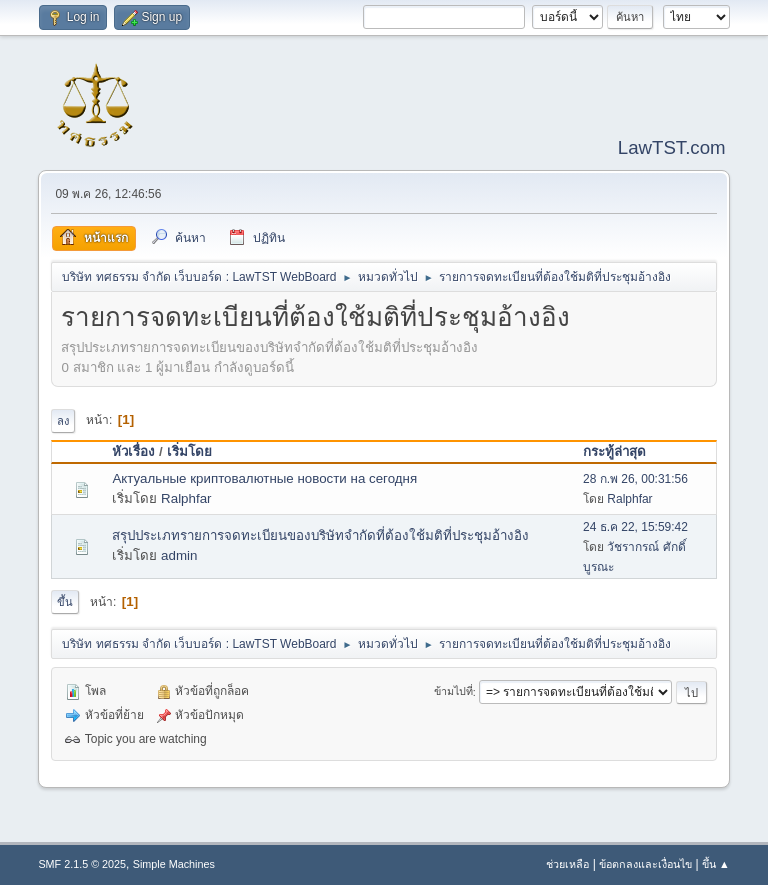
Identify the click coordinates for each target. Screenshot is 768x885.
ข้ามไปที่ (453, 692)
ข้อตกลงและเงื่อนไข (645, 864)
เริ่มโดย (189, 451)
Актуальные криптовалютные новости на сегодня (264, 478)
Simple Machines (174, 864)
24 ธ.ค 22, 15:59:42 (635, 527)
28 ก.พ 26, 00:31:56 (635, 479)
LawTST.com (672, 147)
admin (179, 555)
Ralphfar (186, 498)
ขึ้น (65, 602)
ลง (63, 421)
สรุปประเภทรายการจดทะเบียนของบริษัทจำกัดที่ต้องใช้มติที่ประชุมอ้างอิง (320, 535)
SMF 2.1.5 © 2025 (82, 864)
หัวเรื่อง (133, 451)
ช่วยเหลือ (567, 864)
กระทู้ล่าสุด (614, 451)
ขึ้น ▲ (716, 864)
